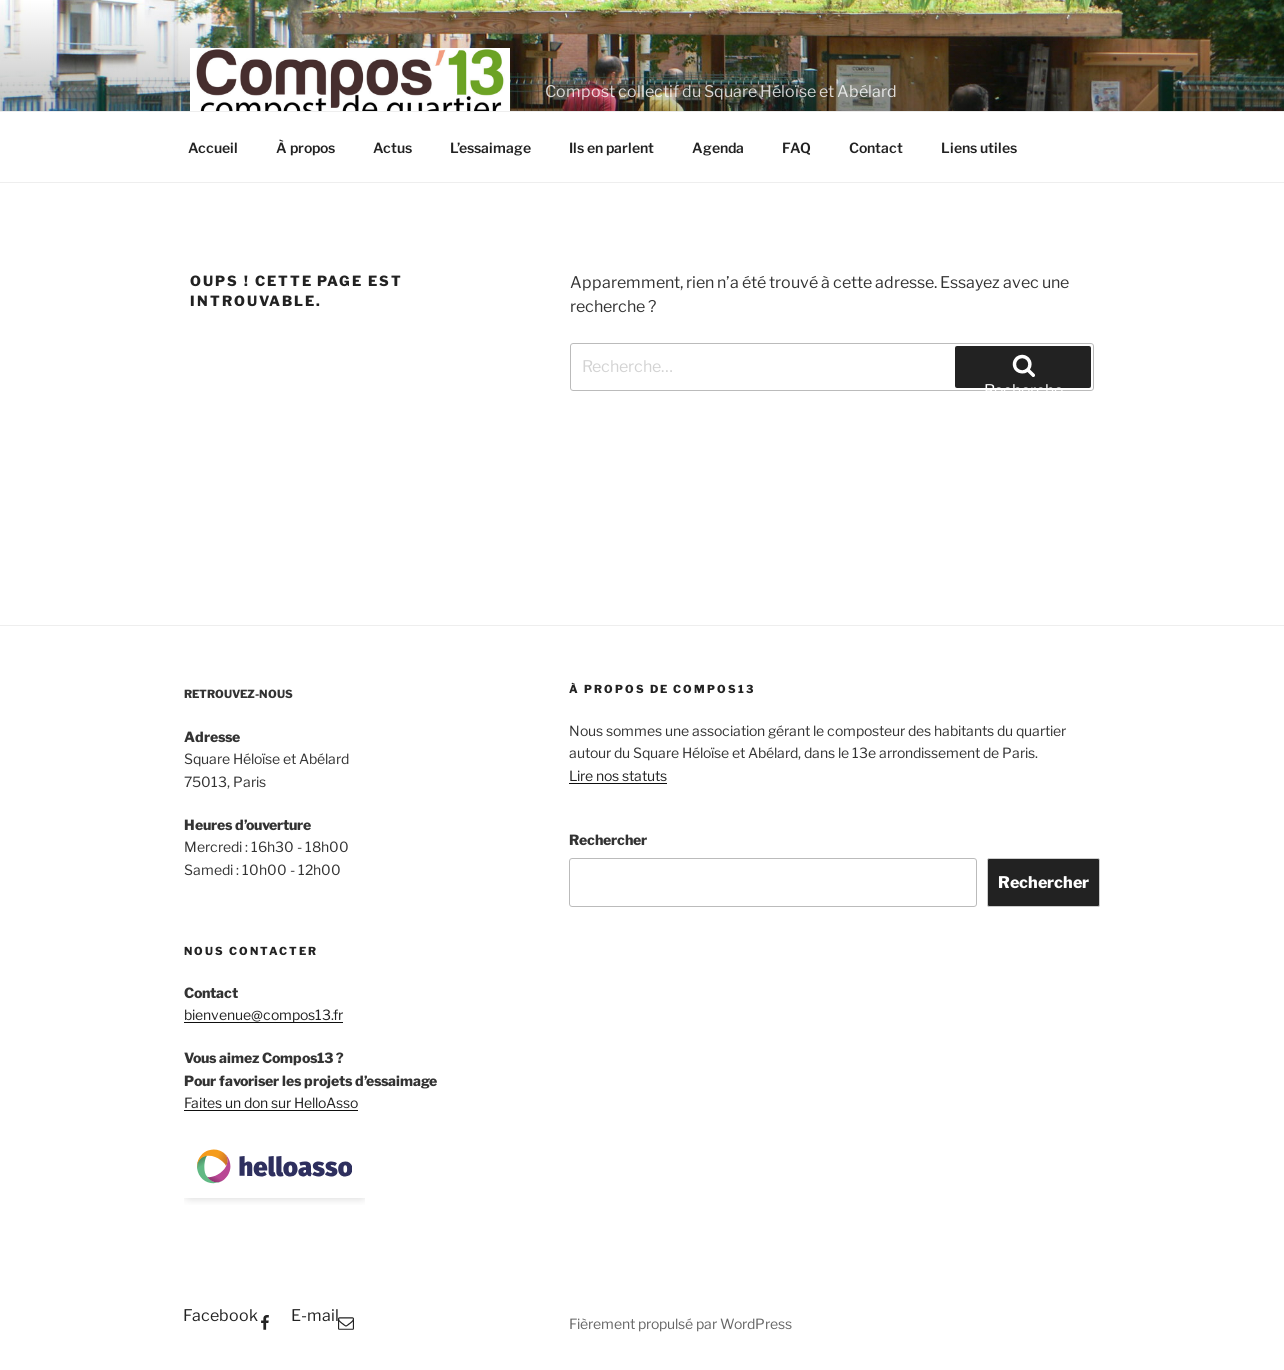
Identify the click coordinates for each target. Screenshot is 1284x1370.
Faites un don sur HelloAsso (271, 1102)
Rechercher (608, 839)
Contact (876, 147)
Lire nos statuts (618, 775)
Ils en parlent (611, 147)
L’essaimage (490, 147)
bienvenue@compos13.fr (263, 1014)
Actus (392, 147)
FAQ (796, 147)
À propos (305, 147)
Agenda (718, 147)
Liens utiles (979, 147)
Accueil (213, 147)
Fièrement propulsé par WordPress (680, 1323)
